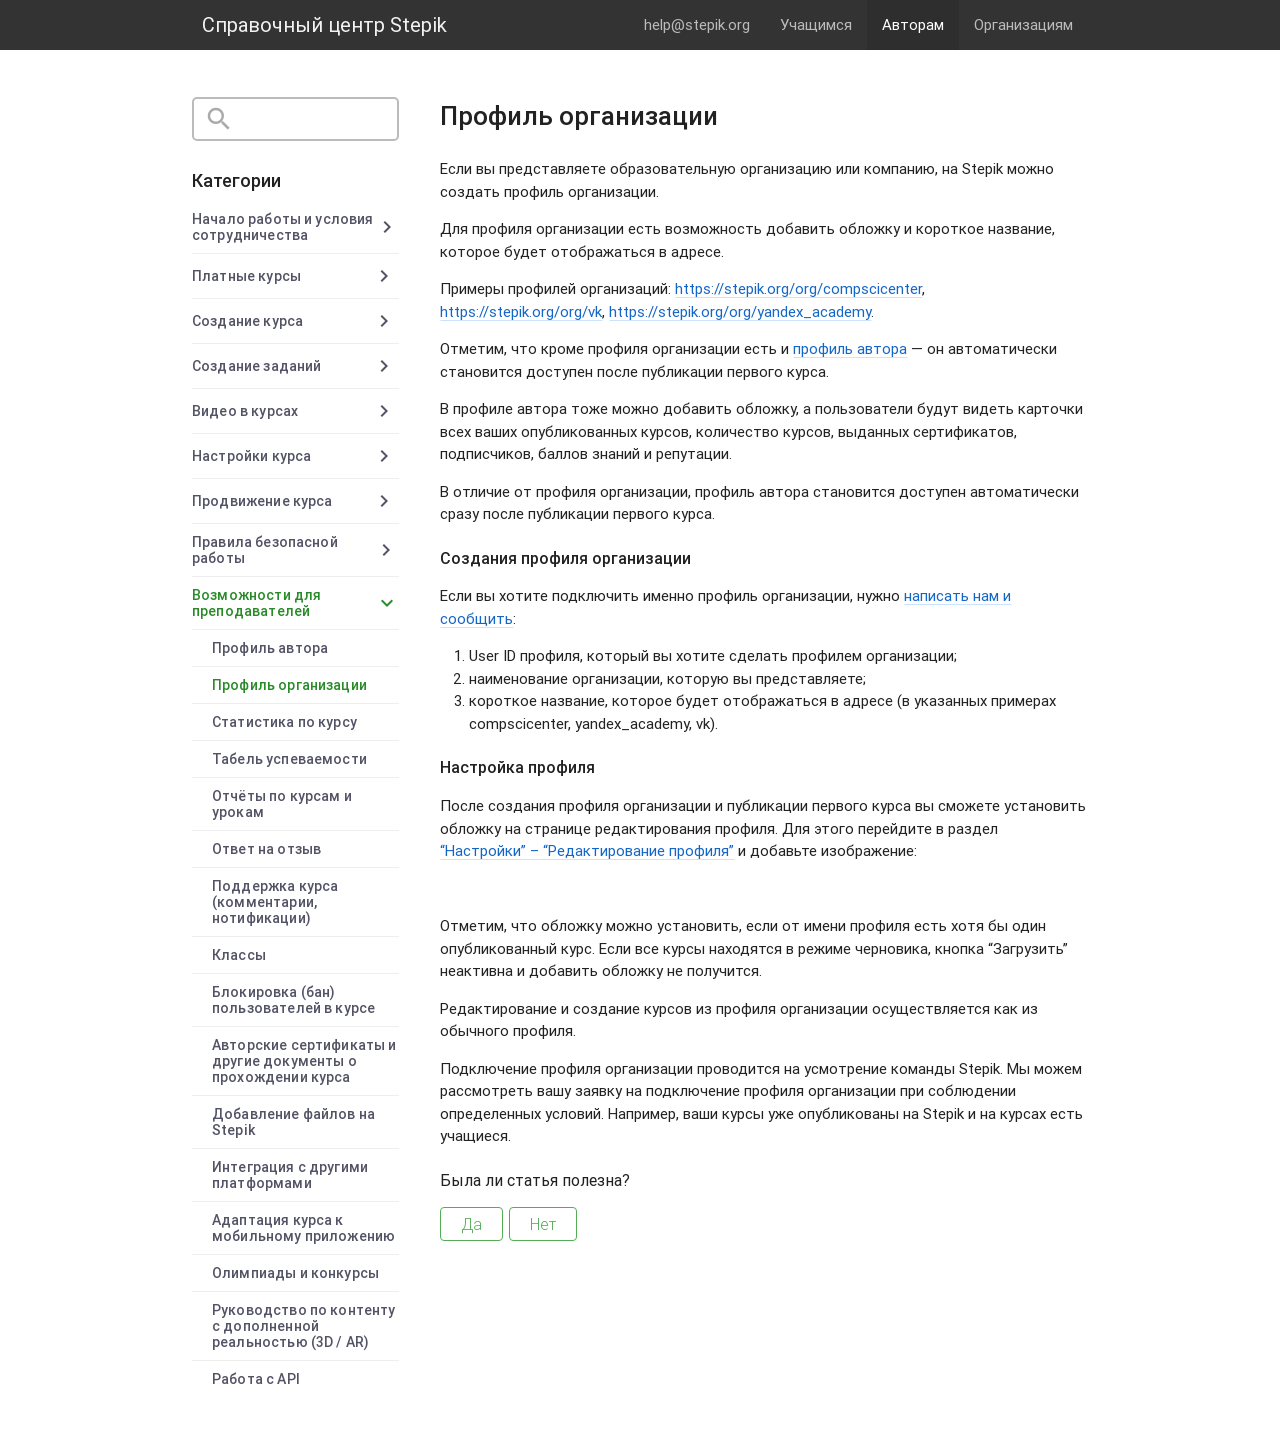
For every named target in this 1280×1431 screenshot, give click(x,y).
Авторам (913, 24)
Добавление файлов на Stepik (293, 1122)
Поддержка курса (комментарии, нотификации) (275, 902)
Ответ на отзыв (266, 849)
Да (471, 1224)
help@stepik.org (697, 24)
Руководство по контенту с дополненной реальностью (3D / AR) (303, 1326)
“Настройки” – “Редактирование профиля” (587, 850)
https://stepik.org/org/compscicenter (798, 288)
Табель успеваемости (289, 759)
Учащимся (816, 24)
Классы (239, 955)
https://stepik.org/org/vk (521, 311)
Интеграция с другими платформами (290, 1175)
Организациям (1023, 24)
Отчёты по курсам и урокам (282, 804)
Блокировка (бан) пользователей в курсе (293, 1000)
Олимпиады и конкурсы (295, 1273)
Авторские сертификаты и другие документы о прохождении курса (304, 1061)
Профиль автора (270, 648)
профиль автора (850, 348)
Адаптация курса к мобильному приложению (303, 1228)
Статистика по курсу (284, 722)
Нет (543, 1224)
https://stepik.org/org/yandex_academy (740, 311)
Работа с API (256, 1379)
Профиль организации (289, 685)
